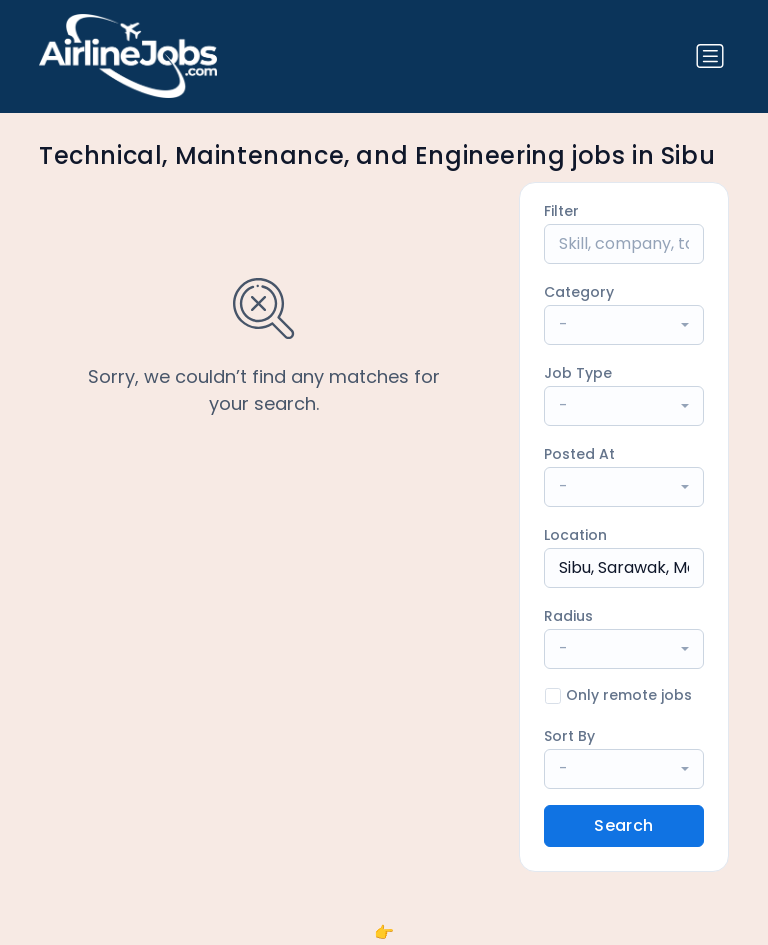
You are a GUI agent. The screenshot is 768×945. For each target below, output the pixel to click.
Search (623, 825)
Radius (568, 616)
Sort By (569, 736)
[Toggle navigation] (710, 56)
